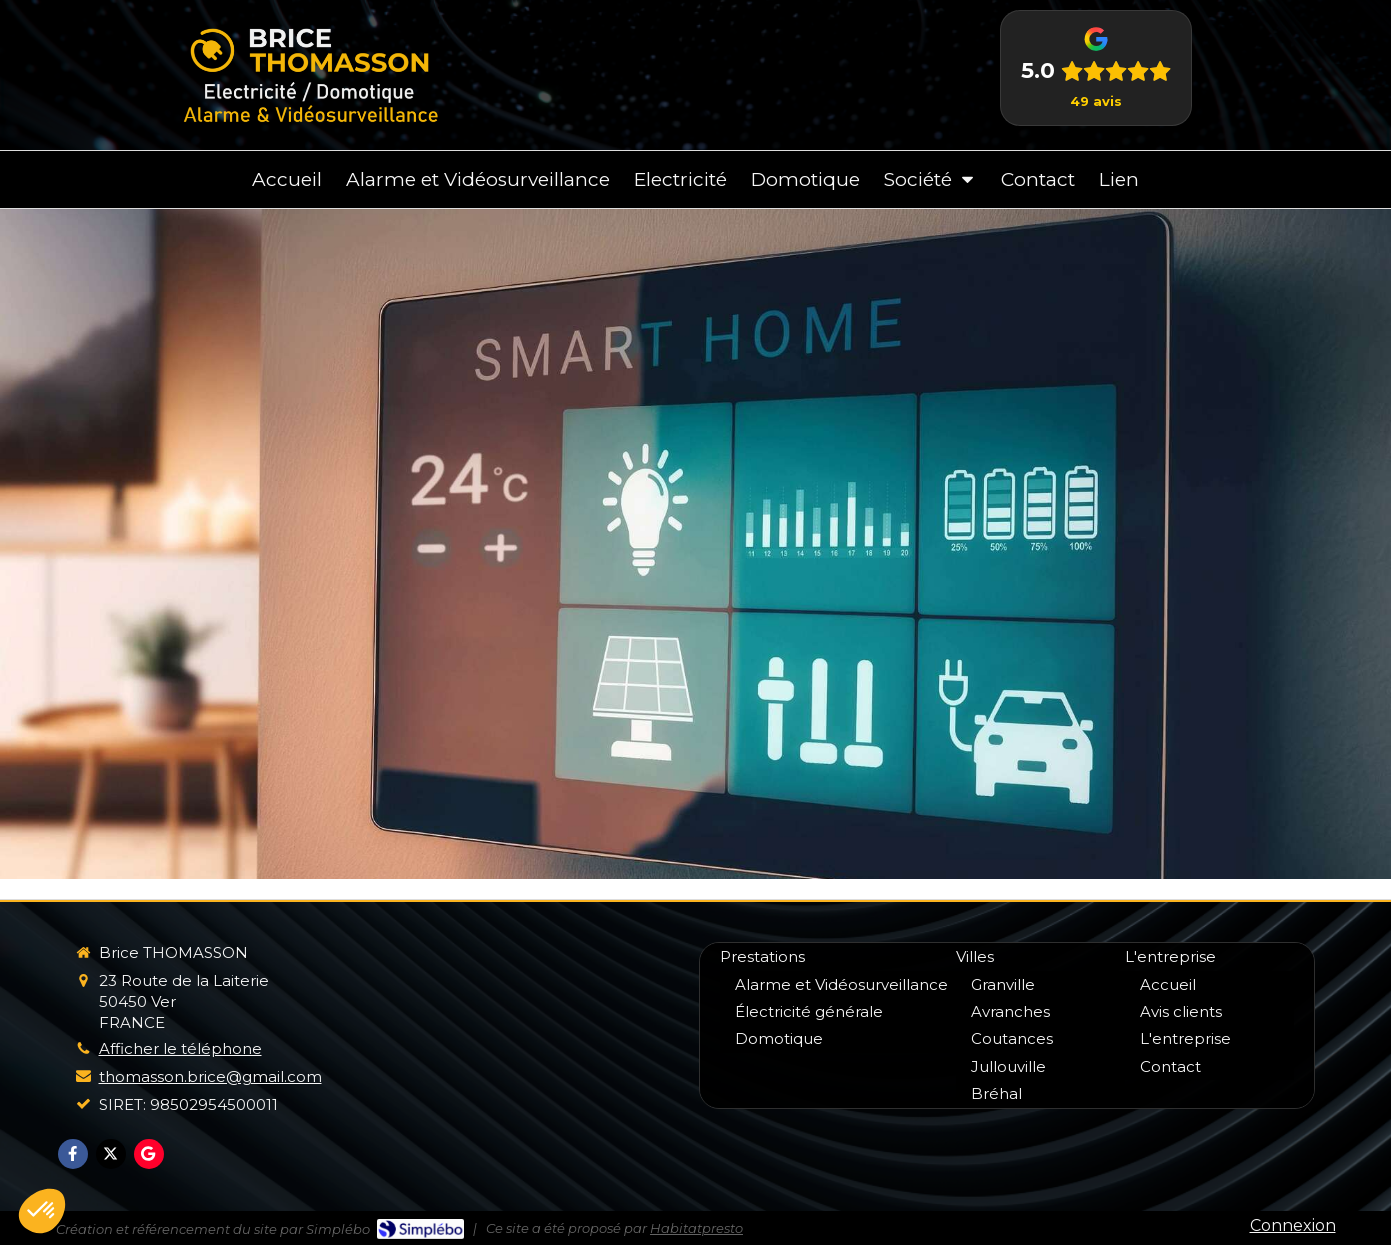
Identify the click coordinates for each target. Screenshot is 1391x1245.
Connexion (1293, 1225)
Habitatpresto (696, 1228)
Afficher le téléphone (180, 1048)
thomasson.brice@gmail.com (210, 1076)
